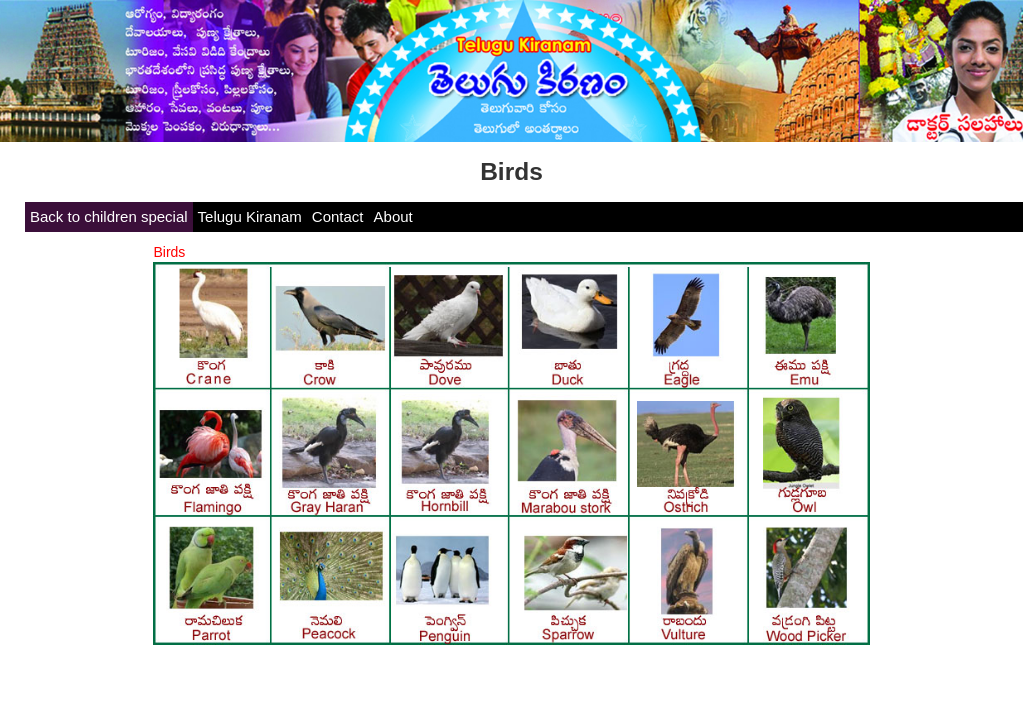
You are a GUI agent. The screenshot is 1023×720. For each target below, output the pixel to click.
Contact (338, 216)
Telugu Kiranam (250, 216)
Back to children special (109, 216)
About (393, 216)
